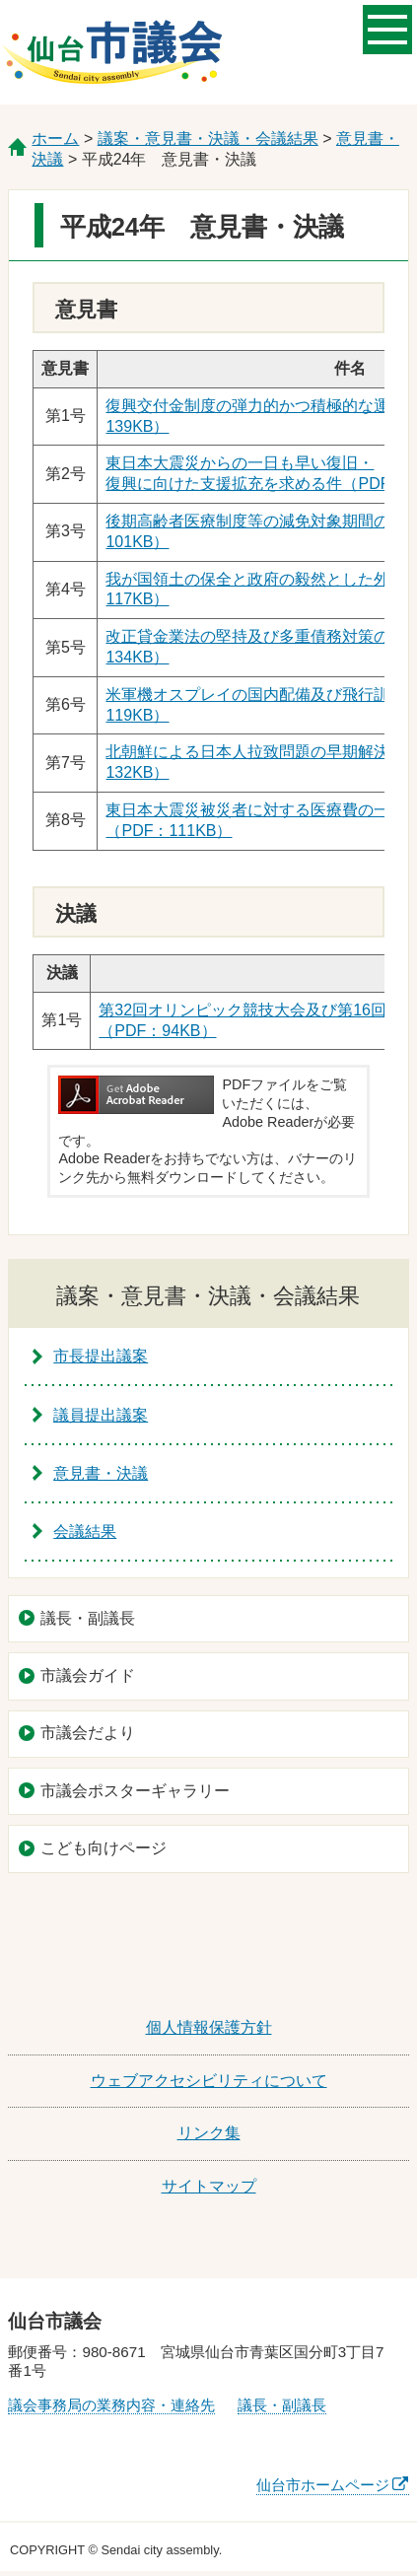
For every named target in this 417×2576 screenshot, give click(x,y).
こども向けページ (103, 1848)
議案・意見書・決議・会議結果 (208, 138)
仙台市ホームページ (322, 2484)
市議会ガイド (87, 1675)
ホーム (55, 138)
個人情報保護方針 (209, 2027)
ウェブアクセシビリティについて (209, 2080)
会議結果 (84, 1531)
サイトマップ (209, 2186)
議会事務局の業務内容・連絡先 (111, 2405)
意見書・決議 (100, 1473)
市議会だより (87, 1732)
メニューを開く (387, 27)
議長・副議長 (87, 1618)
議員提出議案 (100, 1415)
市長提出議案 (100, 1356)
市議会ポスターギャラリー (135, 1790)
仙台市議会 (112, 52)
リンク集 (209, 2132)
